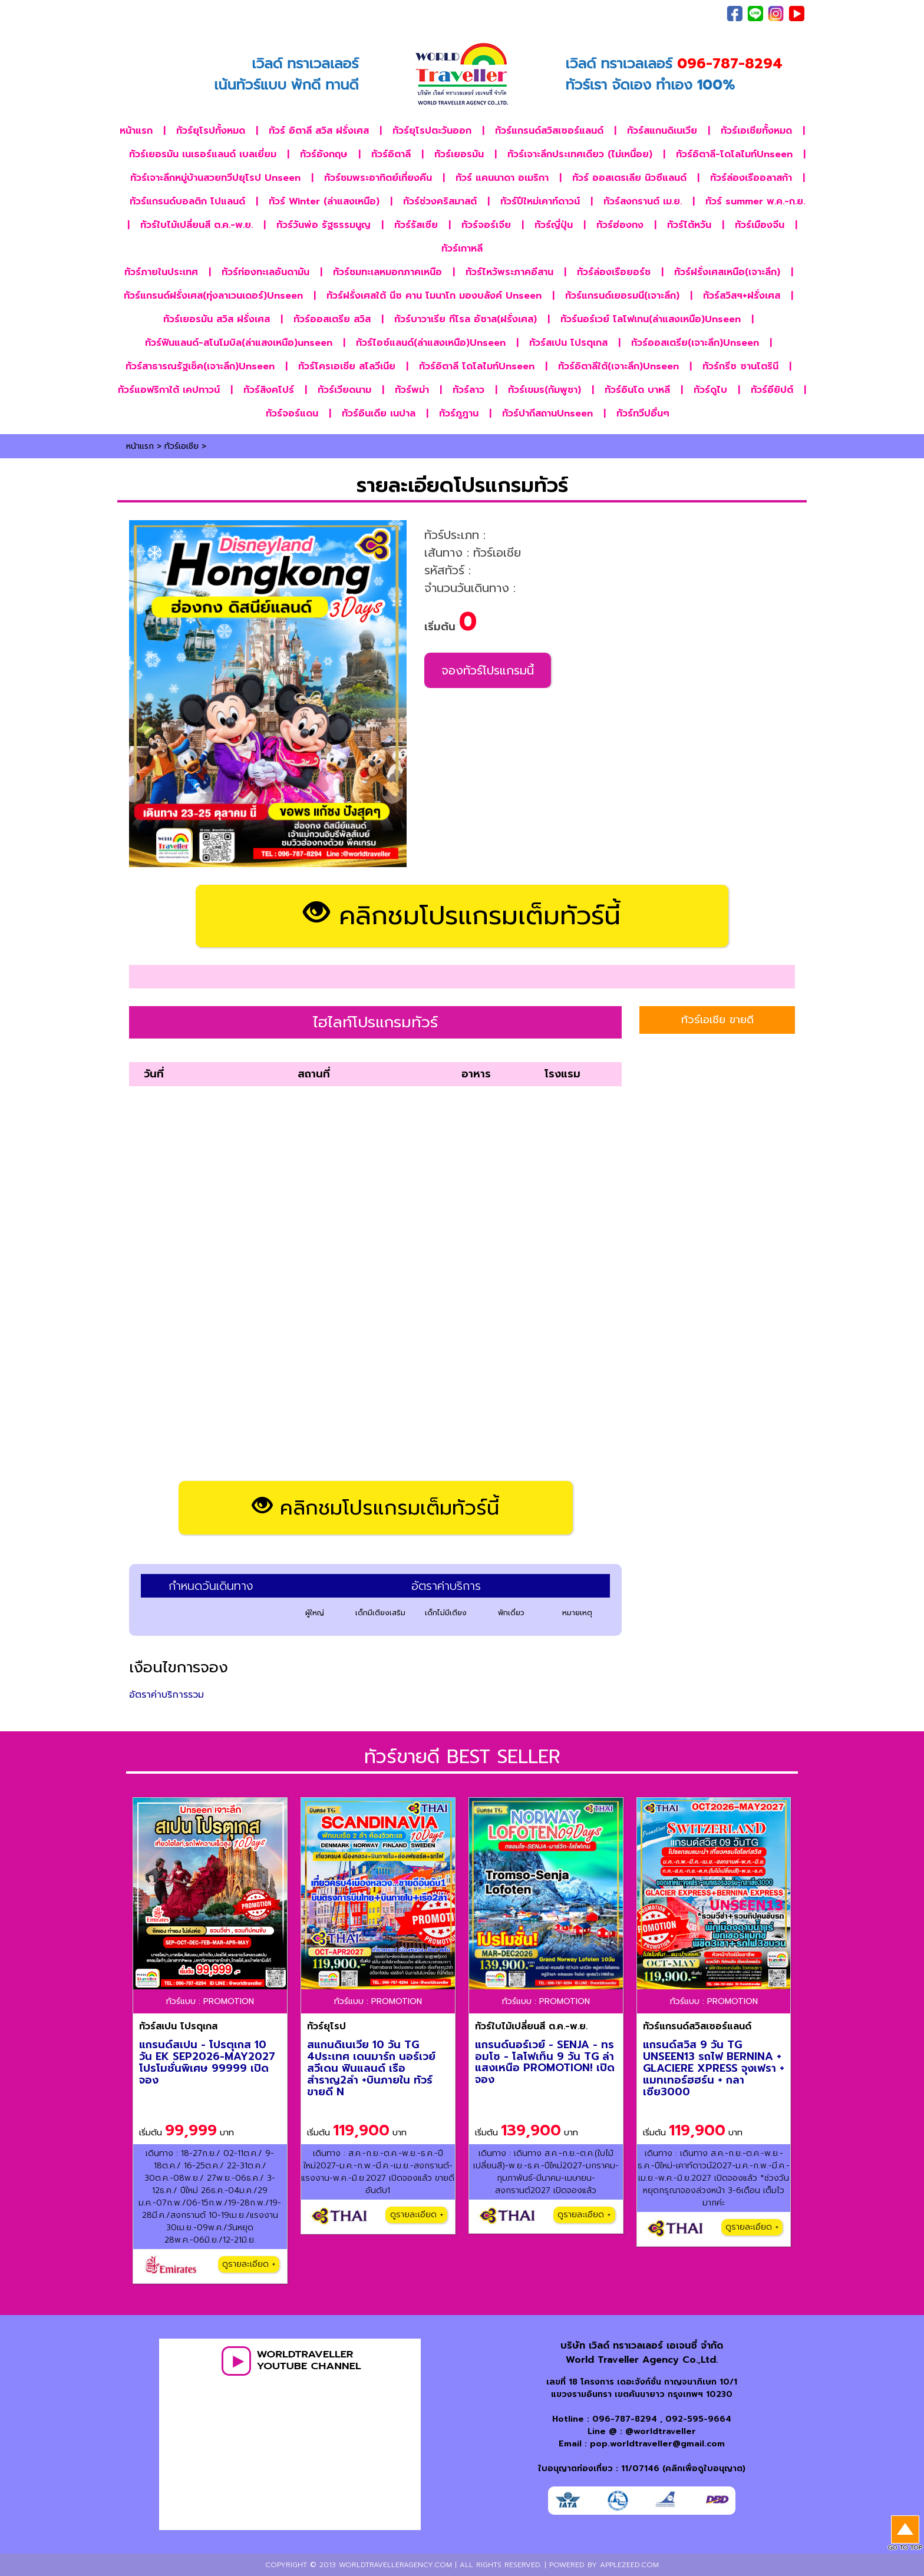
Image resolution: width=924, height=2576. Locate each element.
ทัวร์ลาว (468, 390)
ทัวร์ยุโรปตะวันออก (431, 131)
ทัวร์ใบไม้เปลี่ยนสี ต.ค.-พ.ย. (196, 225)
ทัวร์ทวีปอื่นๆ (642, 413)
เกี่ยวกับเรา (622, 14)
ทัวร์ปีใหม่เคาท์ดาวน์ (540, 201)
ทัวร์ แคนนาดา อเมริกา (502, 178)
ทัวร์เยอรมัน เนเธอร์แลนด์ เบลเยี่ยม (202, 154)
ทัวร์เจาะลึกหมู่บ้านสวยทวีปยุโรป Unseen (215, 178)
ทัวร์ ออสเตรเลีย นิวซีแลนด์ (629, 178)
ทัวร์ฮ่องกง (620, 225)
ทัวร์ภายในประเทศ (161, 272)
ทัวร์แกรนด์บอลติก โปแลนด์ (187, 201)
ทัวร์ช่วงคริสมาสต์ (440, 201)
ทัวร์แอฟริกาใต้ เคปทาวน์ (169, 390)
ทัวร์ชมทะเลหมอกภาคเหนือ (387, 272)
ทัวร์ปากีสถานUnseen (547, 413)
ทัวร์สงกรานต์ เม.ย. (642, 201)
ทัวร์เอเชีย (181, 446)
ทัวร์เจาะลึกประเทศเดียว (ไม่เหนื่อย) (579, 154)
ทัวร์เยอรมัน (459, 154)
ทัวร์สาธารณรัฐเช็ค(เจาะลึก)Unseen (200, 366)
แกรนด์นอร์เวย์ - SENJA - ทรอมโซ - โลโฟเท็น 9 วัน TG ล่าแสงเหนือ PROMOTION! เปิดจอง (545, 2062)
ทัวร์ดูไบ (710, 390)
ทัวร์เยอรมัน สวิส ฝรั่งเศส (216, 319)
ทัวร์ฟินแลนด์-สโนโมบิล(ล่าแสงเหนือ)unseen (238, 343)
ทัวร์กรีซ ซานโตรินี (740, 366)
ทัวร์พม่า (412, 390)
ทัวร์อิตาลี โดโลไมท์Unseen (476, 366)
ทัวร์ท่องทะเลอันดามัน (265, 272)
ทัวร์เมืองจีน (759, 225)
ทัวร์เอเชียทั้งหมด (756, 131)
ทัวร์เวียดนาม (344, 390)
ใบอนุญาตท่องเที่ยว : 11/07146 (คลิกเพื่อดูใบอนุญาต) (641, 2468)
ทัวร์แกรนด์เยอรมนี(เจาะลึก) (622, 296)
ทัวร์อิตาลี (391, 154)
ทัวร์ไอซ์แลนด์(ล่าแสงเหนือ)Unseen (431, 343)
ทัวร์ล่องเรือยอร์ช (614, 272)
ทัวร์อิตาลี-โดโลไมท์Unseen (734, 154)
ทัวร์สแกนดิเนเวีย (662, 131)
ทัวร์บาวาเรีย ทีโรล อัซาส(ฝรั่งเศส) (465, 319)
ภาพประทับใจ (573, 14)
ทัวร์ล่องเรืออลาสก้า (751, 178)
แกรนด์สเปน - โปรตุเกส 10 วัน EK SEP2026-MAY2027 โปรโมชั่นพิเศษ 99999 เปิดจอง (207, 2062)
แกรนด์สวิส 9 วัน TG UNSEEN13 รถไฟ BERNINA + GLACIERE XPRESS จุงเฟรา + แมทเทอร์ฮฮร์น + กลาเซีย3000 (713, 2067)
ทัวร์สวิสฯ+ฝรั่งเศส (741, 296)
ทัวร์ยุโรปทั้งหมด (210, 131)
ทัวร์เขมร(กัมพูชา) (544, 390)
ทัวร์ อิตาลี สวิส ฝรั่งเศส (319, 131)
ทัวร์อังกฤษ (324, 154)
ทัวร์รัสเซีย (416, 225)
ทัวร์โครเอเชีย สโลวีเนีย (346, 366)
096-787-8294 (624, 2419)
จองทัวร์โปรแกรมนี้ (487, 670)
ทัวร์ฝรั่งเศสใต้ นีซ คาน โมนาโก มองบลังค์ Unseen (434, 296)
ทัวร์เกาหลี (462, 249)
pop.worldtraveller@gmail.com (657, 2444)
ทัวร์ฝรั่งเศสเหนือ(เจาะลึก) (727, 272)
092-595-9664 (698, 2419)
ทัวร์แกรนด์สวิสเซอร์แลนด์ (549, 131)
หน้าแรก (136, 131)
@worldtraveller (660, 2431)
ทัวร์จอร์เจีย (486, 225)
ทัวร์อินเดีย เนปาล (378, 413)
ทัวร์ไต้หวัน (689, 225)
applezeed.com (629, 2565)
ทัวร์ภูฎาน (458, 413)
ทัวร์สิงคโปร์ (268, 390)
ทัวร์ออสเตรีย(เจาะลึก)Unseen (695, 343)
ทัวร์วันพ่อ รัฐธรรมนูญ (323, 225)
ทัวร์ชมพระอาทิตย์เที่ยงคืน (378, 178)
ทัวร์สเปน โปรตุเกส (568, 343)
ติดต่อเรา (665, 14)
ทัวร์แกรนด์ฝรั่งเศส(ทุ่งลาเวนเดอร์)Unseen (213, 296)
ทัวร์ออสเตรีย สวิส (332, 319)
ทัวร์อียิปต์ (772, 390)
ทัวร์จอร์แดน (292, 413)
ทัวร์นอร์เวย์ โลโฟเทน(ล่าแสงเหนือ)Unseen (650, 319)
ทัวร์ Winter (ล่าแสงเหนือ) (324, 201)
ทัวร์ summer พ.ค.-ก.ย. (755, 201)
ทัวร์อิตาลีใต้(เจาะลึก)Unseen (618, 366)
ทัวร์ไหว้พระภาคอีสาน (509, 272)
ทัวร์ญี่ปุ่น (553, 225)
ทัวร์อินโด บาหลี (637, 390)
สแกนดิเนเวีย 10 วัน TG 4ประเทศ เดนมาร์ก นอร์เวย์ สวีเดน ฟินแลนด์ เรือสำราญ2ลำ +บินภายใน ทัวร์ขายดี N (371, 2067)
